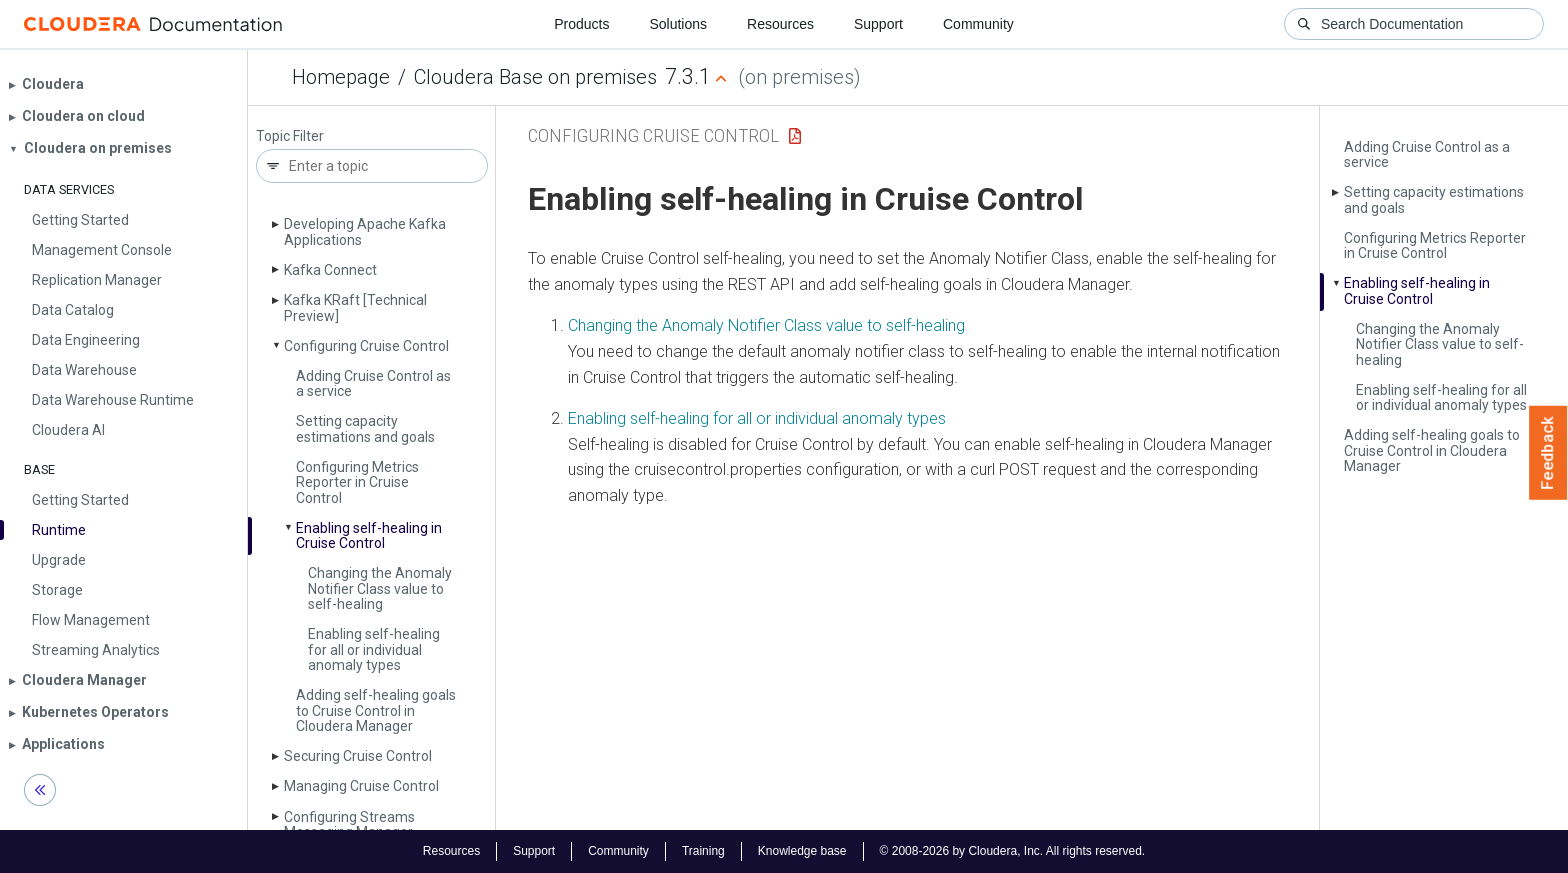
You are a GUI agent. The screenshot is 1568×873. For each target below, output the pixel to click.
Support (878, 24)
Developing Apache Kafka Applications (365, 231)
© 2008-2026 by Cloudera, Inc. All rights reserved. (1013, 851)
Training (703, 851)
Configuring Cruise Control (366, 346)
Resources (780, 24)
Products (581, 24)
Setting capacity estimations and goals (365, 428)
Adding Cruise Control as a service (373, 383)
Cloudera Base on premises (535, 77)
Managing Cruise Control (361, 786)
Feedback (1548, 453)
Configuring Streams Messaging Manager (349, 824)
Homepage (341, 77)
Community (978, 24)
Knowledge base (802, 851)
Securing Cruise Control (358, 756)
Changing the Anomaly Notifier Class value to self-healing (380, 588)
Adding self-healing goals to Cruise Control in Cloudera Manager (376, 710)
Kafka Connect (330, 270)
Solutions (678, 24)
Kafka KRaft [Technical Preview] (355, 307)
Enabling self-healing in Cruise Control (369, 535)
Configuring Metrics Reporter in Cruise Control (357, 482)
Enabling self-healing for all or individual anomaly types (374, 649)
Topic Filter (290, 136)
